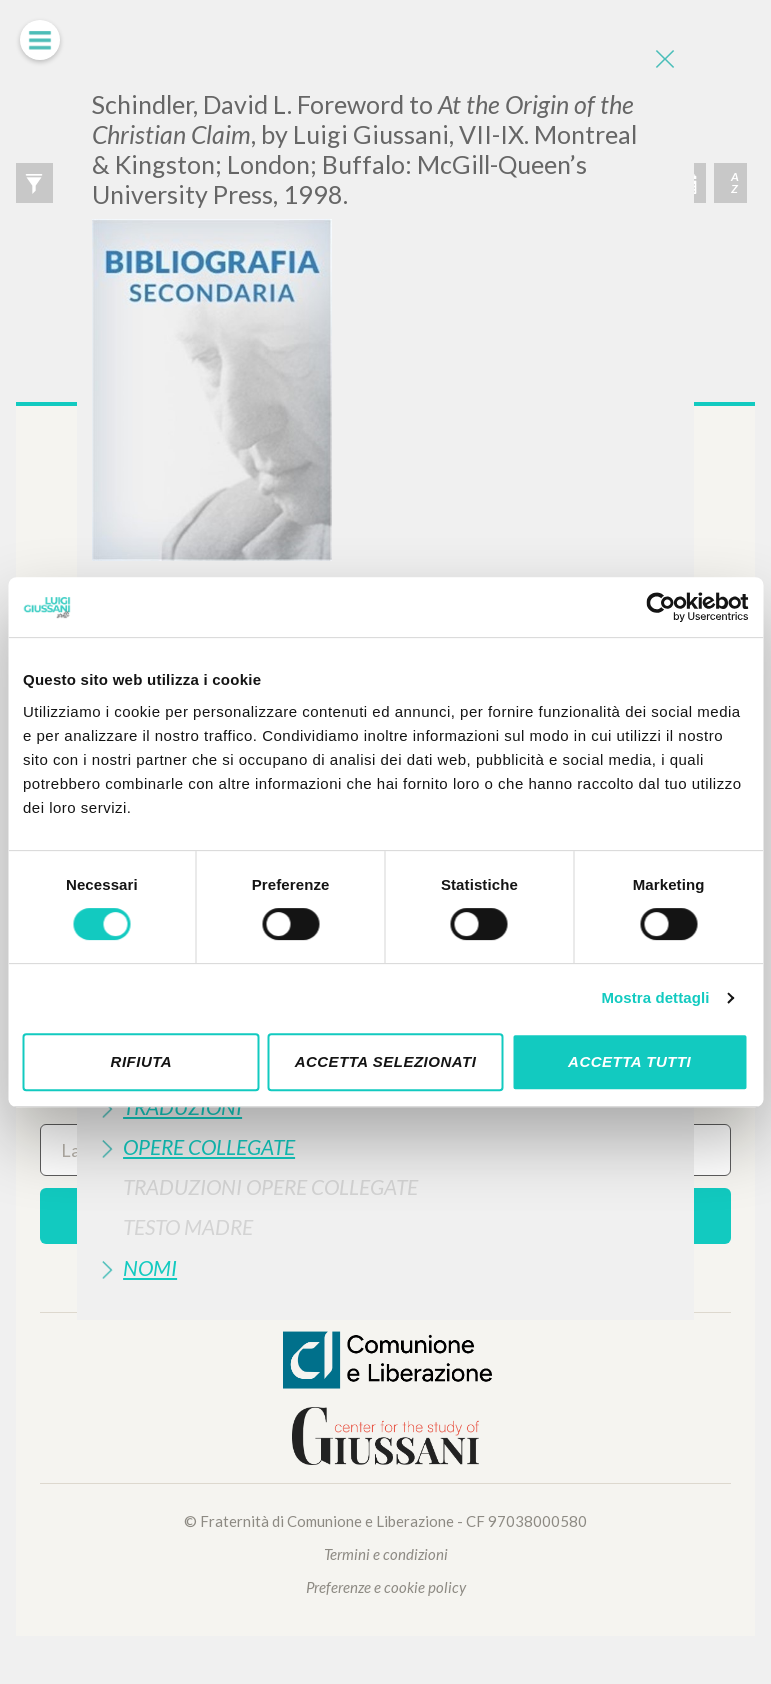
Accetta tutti (629, 1061)
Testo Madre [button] (188, 1226)
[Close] (664, 60)
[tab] (385, 1146)
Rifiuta (142, 1061)
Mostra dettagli (655, 997)
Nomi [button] (150, 1267)
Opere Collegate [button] (209, 1146)
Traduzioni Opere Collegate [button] (270, 1186)
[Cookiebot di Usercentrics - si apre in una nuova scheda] (660, 607)
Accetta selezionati (386, 1061)
